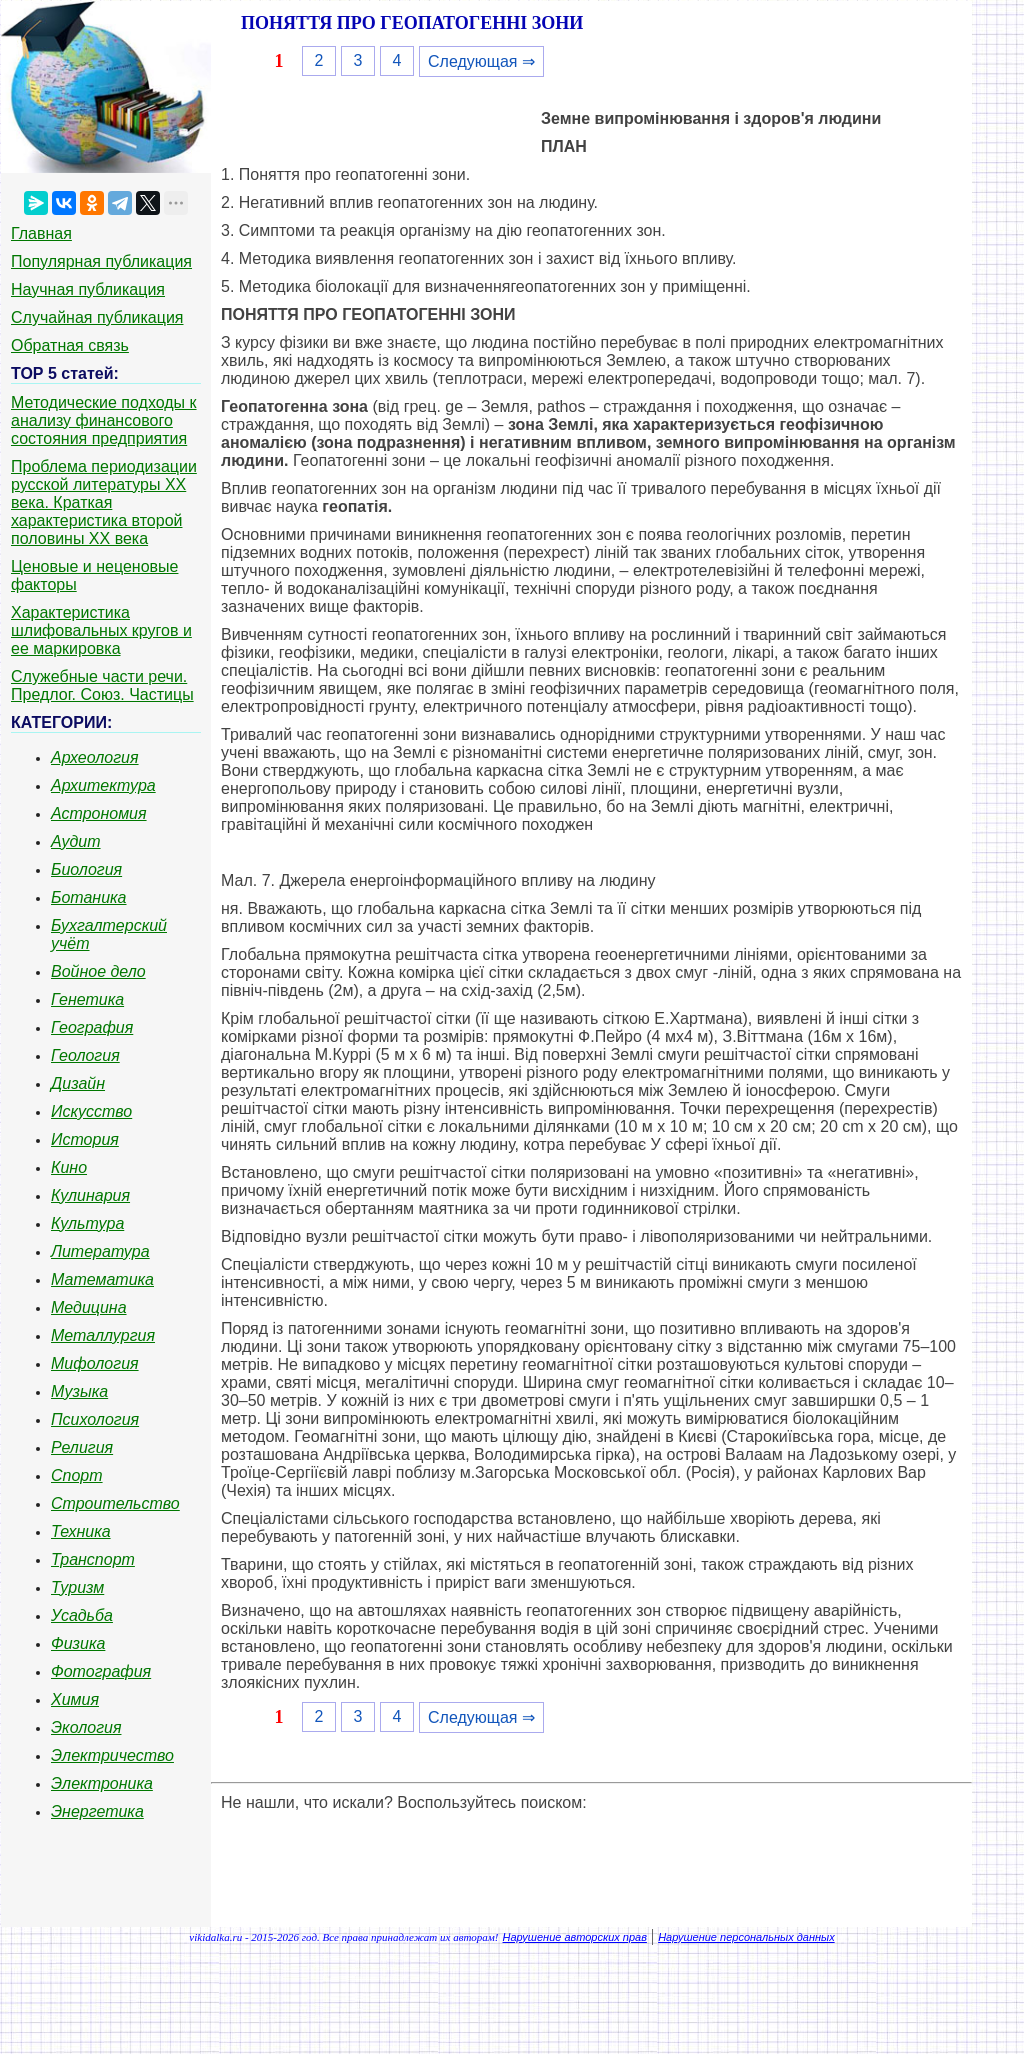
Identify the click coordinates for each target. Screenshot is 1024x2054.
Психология (95, 1419)
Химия (75, 1699)
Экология (86, 1727)
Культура (87, 1223)
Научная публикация (88, 289)
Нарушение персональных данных (746, 1937)
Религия (82, 1447)
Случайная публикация (97, 317)
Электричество (112, 1755)
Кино (69, 1167)
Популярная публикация (101, 261)
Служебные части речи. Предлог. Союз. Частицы (102, 685)
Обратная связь (70, 345)
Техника (81, 1531)
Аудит (76, 841)
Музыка (79, 1391)
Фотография (101, 1671)
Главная (41, 233)
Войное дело (98, 971)
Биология (86, 869)
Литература (100, 1251)
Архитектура (103, 785)
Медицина (89, 1307)
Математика (102, 1279)
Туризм (77, 1587)
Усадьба (82, 1615)
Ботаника (89, 897)
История (85, 1139)
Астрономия (99, 813)
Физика (78, 1643)
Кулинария (90, 1195)
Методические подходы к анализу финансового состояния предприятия (104, 420)
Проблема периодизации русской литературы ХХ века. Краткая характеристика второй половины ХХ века (104, 502)
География (92, 1027)
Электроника (102, 1783)
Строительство (115, 1503)
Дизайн (78, 1083)
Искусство (91, 1111)
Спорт (77, 1475)
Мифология (95, 1363)
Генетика (87, 999)
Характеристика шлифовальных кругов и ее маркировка (101, 630)
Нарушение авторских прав (575, 1937)
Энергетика (97, 1811)
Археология (95, 757)
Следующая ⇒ (481, 61)
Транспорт (93, 1559)
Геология (85, 1055)
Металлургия (103, 1335)
